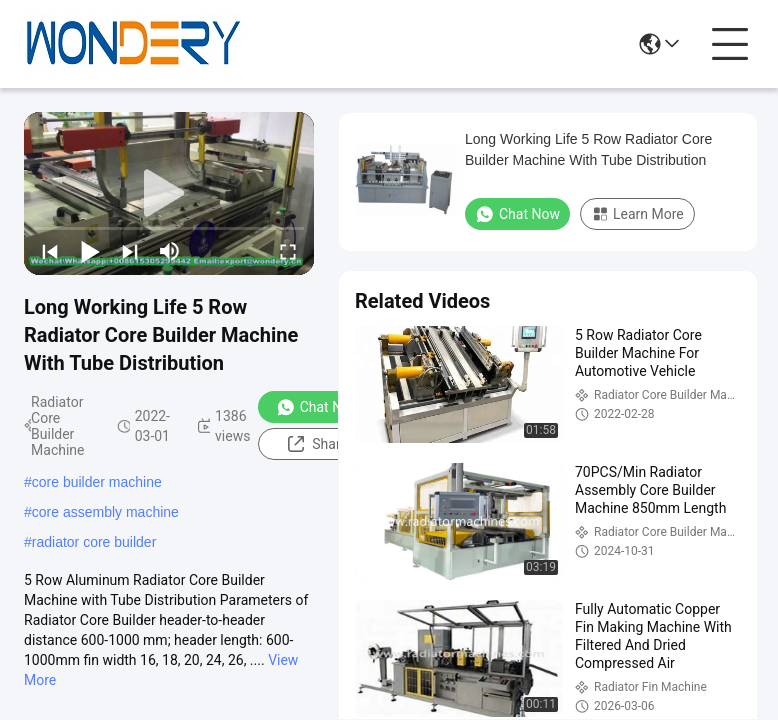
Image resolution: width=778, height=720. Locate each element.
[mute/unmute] (170, 251)
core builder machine (97, 482)
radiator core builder (94, 542)
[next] (130, 251)
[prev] (50, 251)
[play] (169, 194)
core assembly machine (105, 512)
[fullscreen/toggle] (288, 251)
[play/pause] (90, 251)
